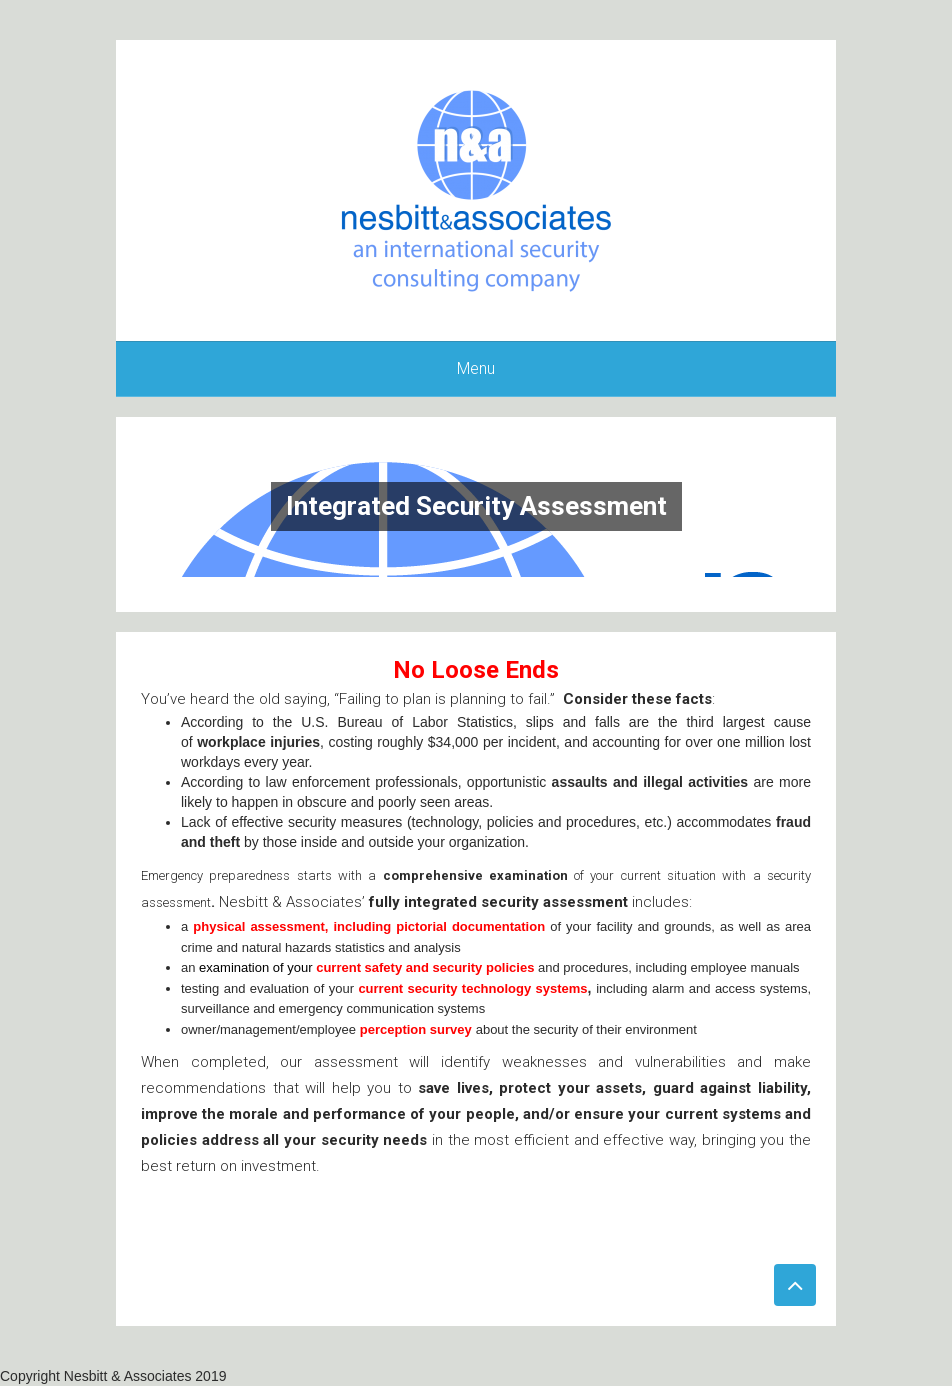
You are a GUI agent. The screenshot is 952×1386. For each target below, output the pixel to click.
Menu (476, 368)
